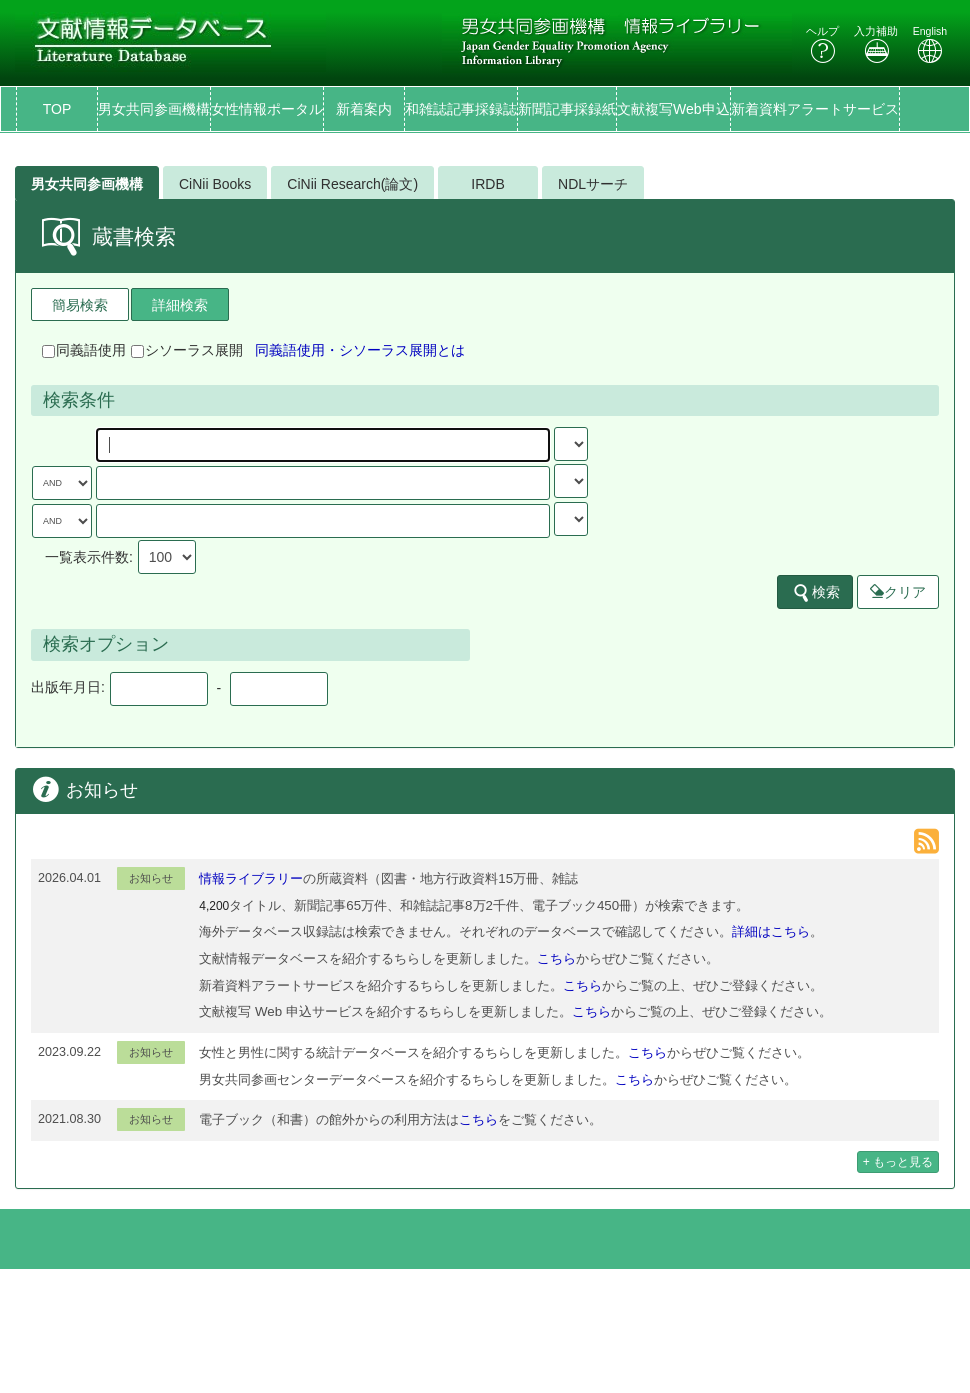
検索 (816, 593)
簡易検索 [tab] (80, 305)
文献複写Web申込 (673, 109)
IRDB (487, 184)
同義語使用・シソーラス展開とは (360, 350)
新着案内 (364, 109)
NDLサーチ (593, 184)
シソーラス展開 (187, 350)
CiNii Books (215, 184)
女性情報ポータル (267, 109)
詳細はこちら (771, 931)
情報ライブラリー (251, 878)
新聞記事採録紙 (567, 109)
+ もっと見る (898, 1162)
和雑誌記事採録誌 (461, 109)
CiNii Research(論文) (352, 184)
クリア (898, 592)
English (930, 44)
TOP (57, 109)
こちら (556, 958)
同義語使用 (84, 350)
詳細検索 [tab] (180, 305)
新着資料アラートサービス (815, 109)
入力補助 (876, 44)
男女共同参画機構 (154, 109)
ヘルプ (822, 44)
